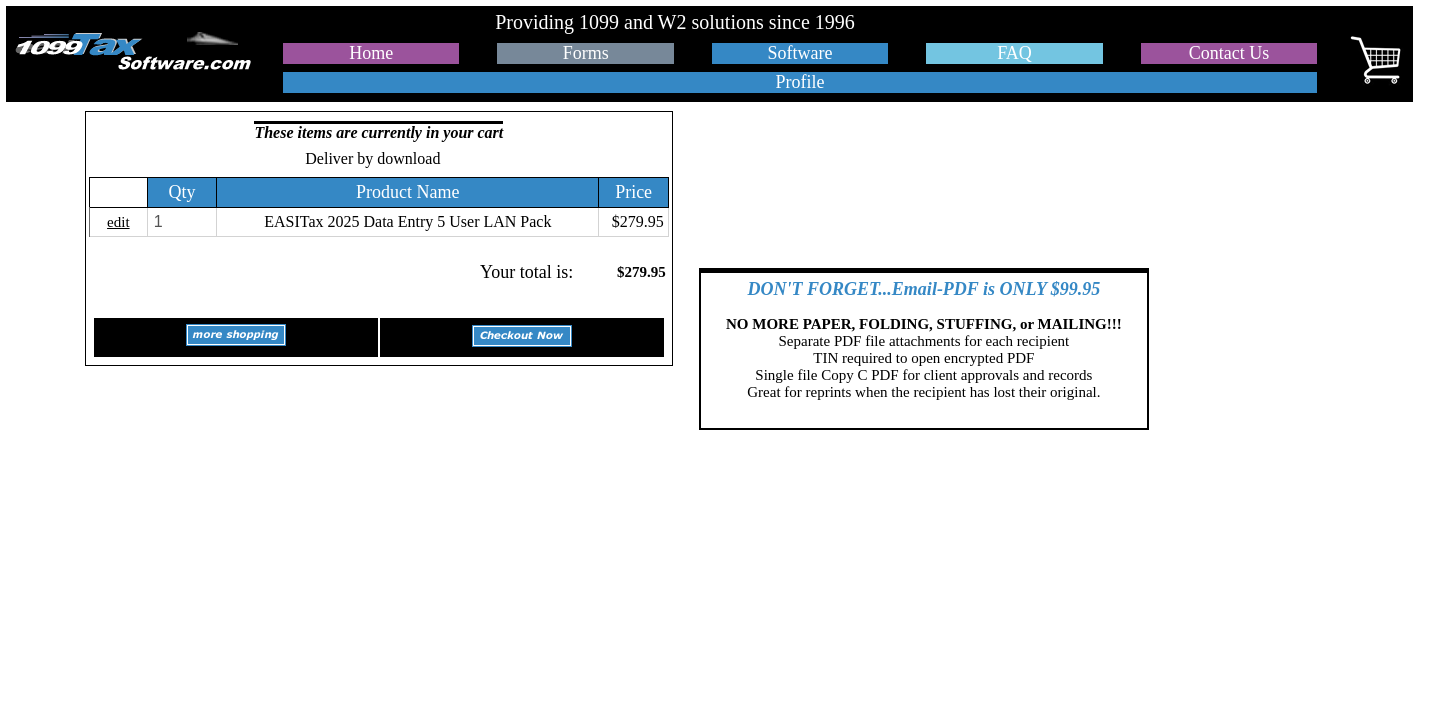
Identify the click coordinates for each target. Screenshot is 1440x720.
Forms (586, 53)
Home (371, 53)
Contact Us (1229, 53)
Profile (800, 82)
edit (118, 222)
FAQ (1014, 53)
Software (800, 53)
